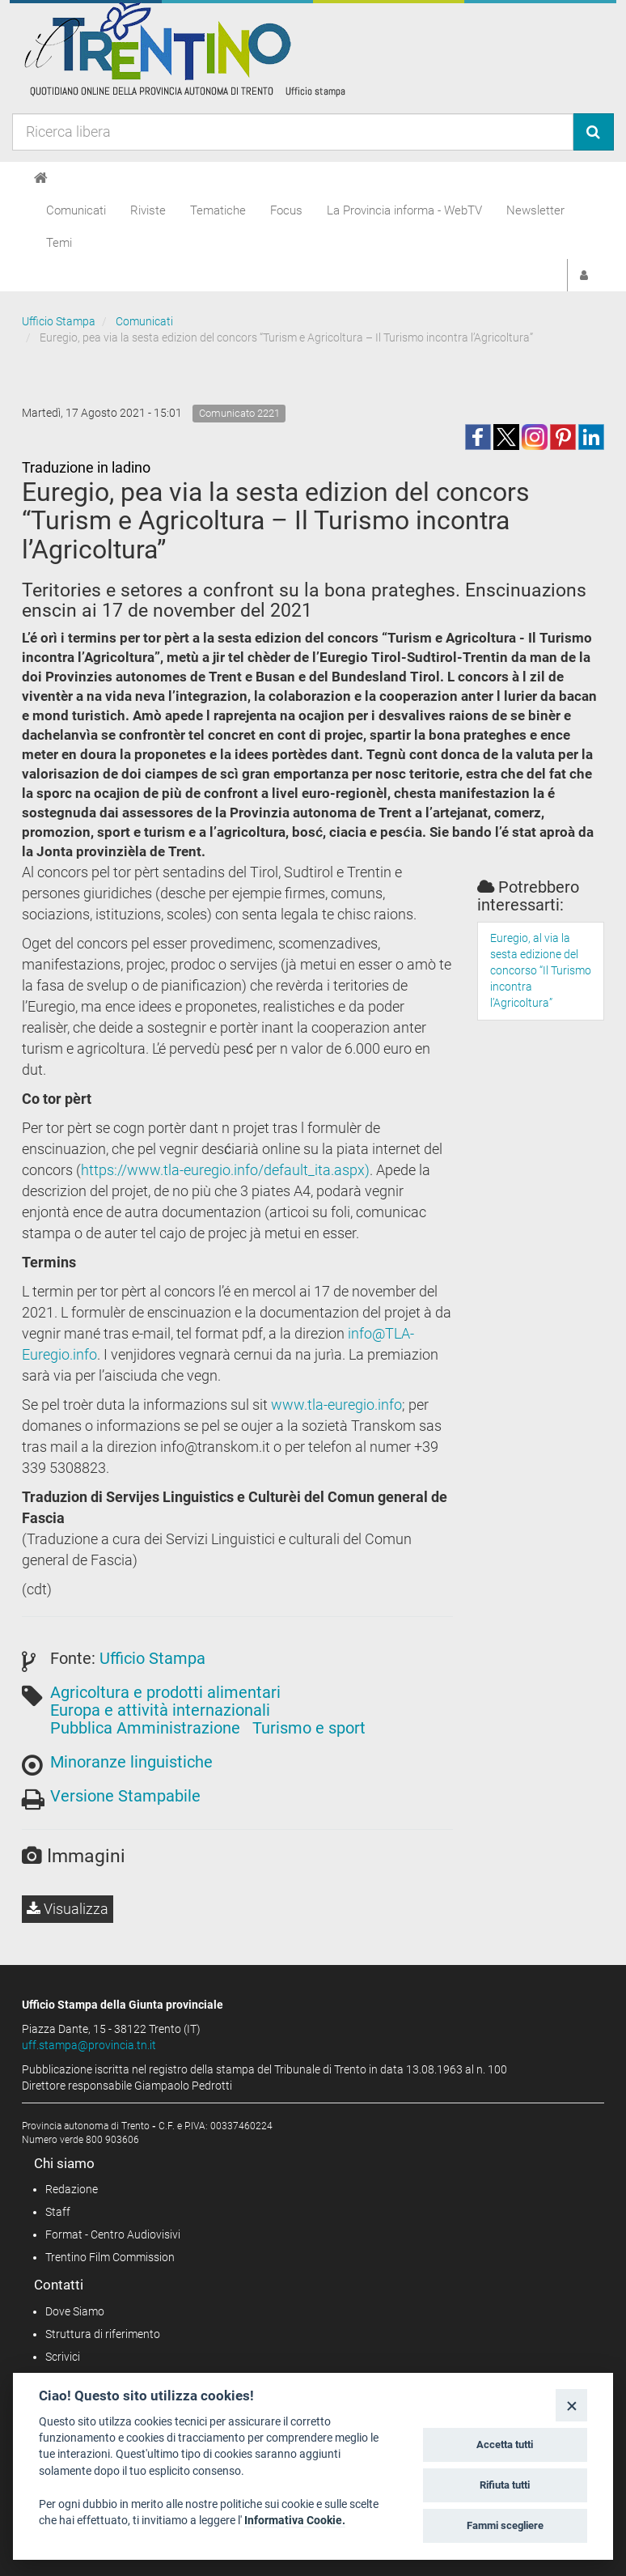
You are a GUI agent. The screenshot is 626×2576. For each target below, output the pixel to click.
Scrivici (62, 2356)
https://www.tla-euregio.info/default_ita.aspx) (225, 1169)
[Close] (571, 2405)
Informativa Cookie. (294, 2520)
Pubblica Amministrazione (145, 1728)
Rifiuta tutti (505, 2485)
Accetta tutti (504, 2444)
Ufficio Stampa (58, 321)
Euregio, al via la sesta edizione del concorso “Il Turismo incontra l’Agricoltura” (540, 970)
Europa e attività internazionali (160, 1710)
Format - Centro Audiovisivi (112, 2234)
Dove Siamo (74, 2311)
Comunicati (76, 210)
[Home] (41, 178)
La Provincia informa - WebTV (404, 210)
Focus (286, 210)
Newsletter (535, 210)
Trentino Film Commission (110, 2257)
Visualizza (67, 1908)
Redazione (71, 2189)
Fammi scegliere (505, 2525)
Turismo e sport (309, 1728)
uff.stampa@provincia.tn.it (89, 2045)
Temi (59, 243)
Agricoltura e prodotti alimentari (165, 1692)
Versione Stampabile (125, 1796)
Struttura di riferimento (102, 2334)
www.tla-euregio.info (336, 1404)
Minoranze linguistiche (131, 1762)
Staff (57, 2211)
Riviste (148, 210)
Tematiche (218, 210)
